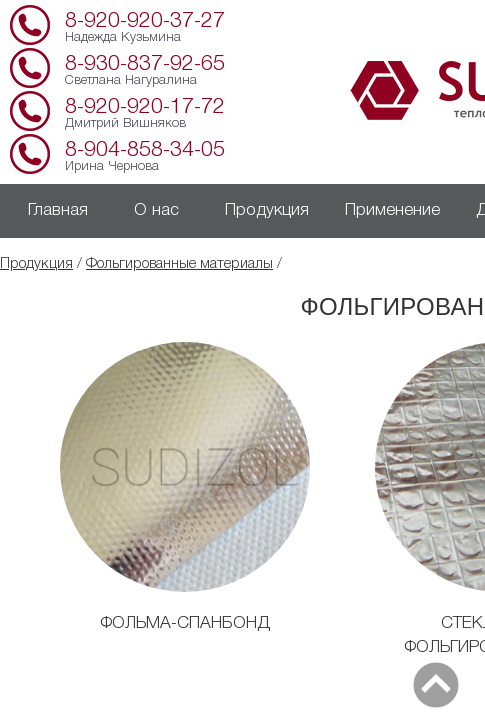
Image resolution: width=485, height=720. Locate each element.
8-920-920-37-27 (145, 21)
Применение (392, 210)
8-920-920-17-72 (145, 107)
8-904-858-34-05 (145, 150)
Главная (58, 210)
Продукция (267, 210)
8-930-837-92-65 (145, 64)
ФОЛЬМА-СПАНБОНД (185, 623)
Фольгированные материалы (179, 264)
